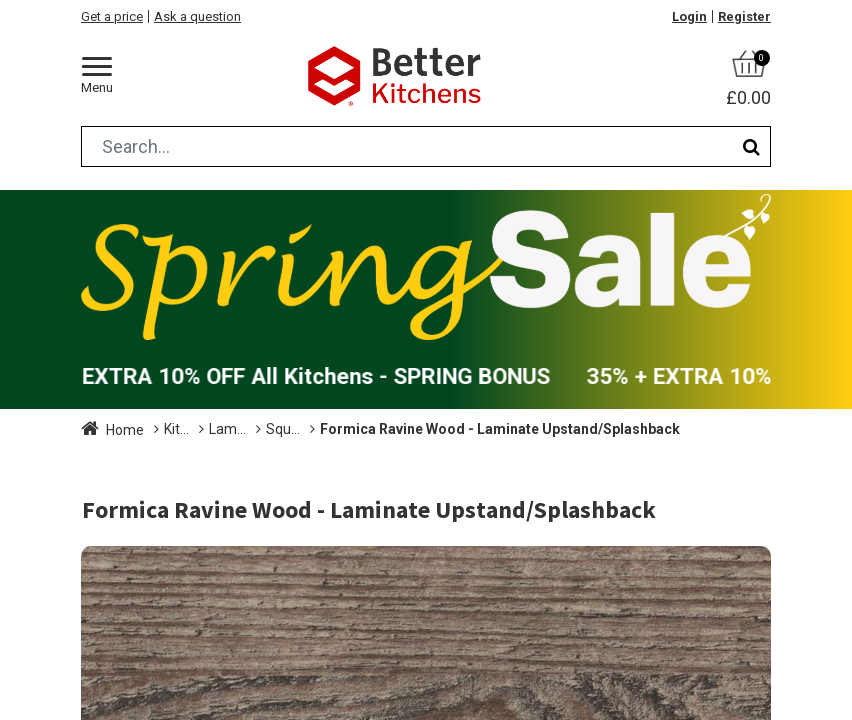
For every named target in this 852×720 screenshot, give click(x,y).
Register (744, 16)
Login (689, 16)
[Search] (751, 146)
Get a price (112, 16)
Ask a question (197, 16)
